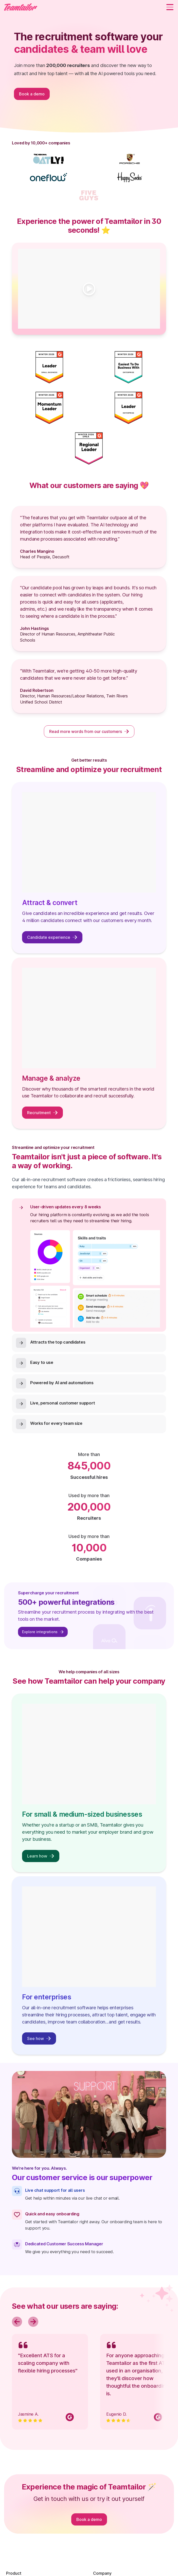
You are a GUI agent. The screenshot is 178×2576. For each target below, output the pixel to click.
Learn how (40, 1856)
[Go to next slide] (33, 2322)
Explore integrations (43, 1632)
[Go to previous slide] (17, 2322)
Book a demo (32, 93)
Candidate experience (52, 937)
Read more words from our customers (89, 731)
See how (39, 2038)
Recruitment (42, 1112)
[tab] (89, 1265)
